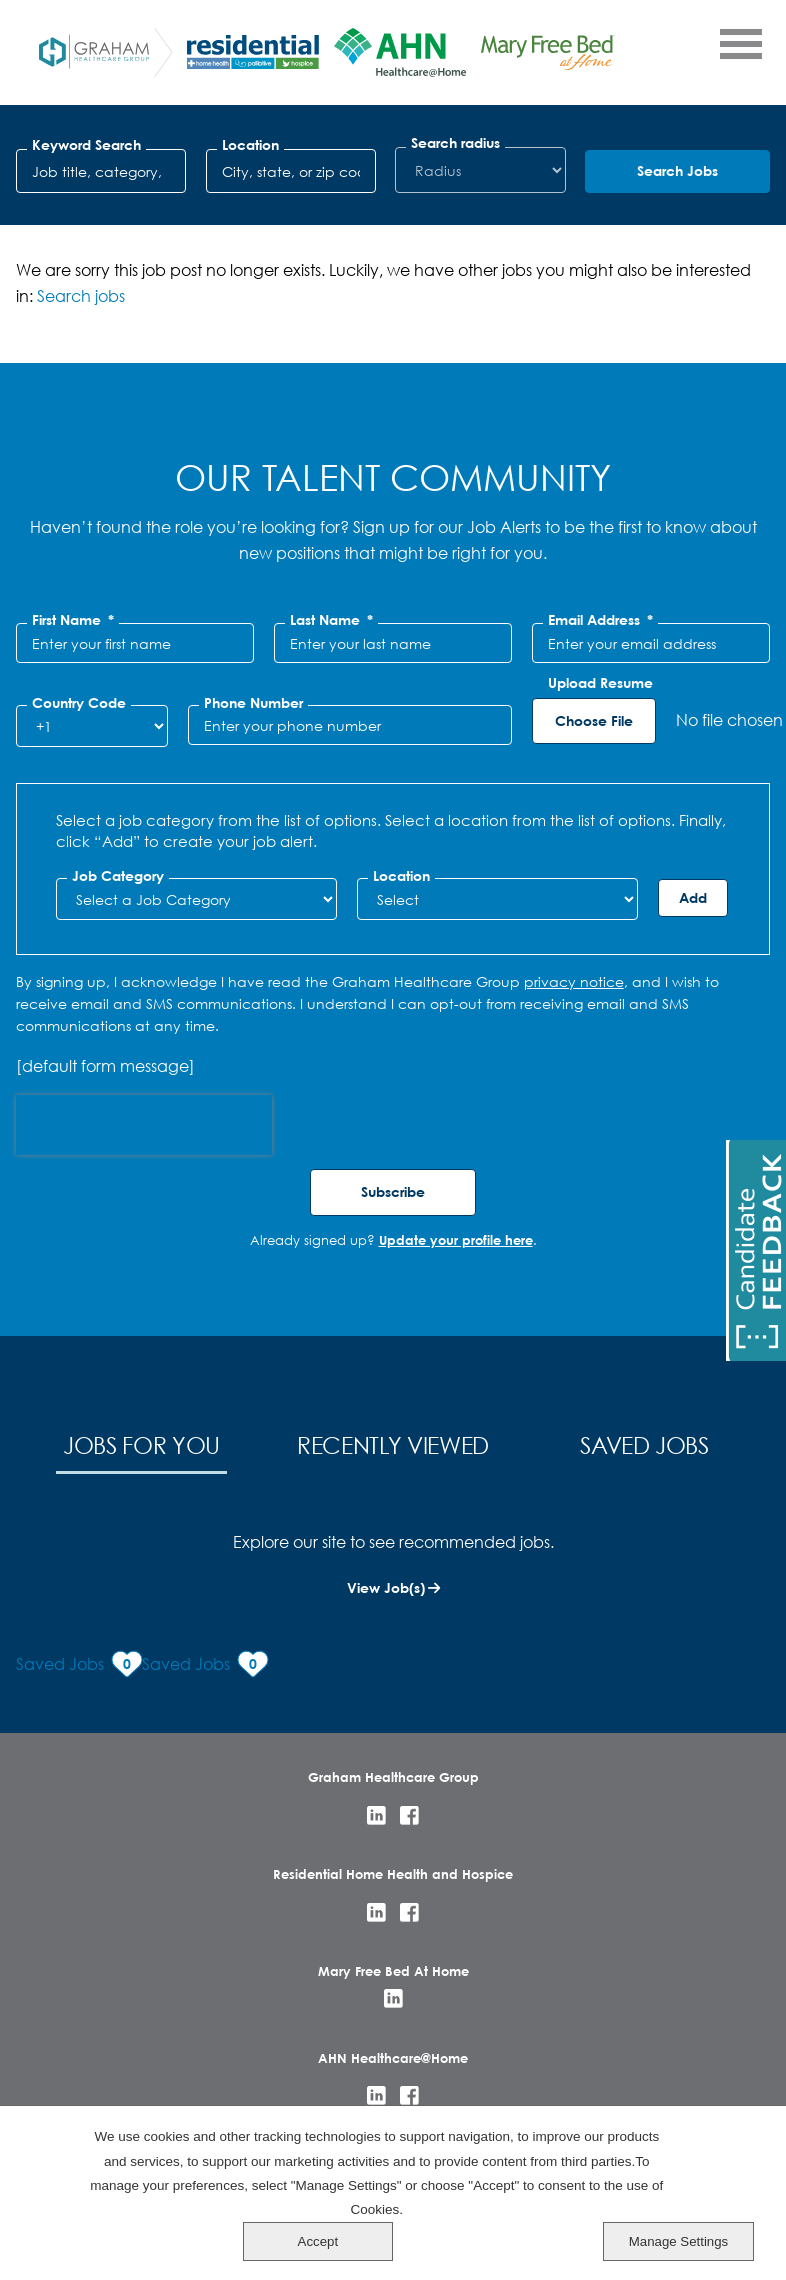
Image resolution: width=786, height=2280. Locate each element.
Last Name (331, 620)
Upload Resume (600, 683)
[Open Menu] (740, 43)
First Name (73, 620)
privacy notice (574, 981)
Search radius (455, 143)
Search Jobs (677, 170)
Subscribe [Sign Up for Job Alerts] (393, 1191)
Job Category (118, 876)
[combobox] (291, 171)
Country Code (79, 703)
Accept (699, 2171)
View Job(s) (386, 1587)
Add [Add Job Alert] (693, 897)
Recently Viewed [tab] (393, 1445)
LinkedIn (376, 1815)
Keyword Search (86, 145)
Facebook (409, 1815)
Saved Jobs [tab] (645, 1445)
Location (250, 145)
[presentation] (144, 1125)
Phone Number (253, 703)
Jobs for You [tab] (141, 1445)
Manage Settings (699, 2240)
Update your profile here (456, 1240)
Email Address (600, 620)
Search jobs (81, 295)
